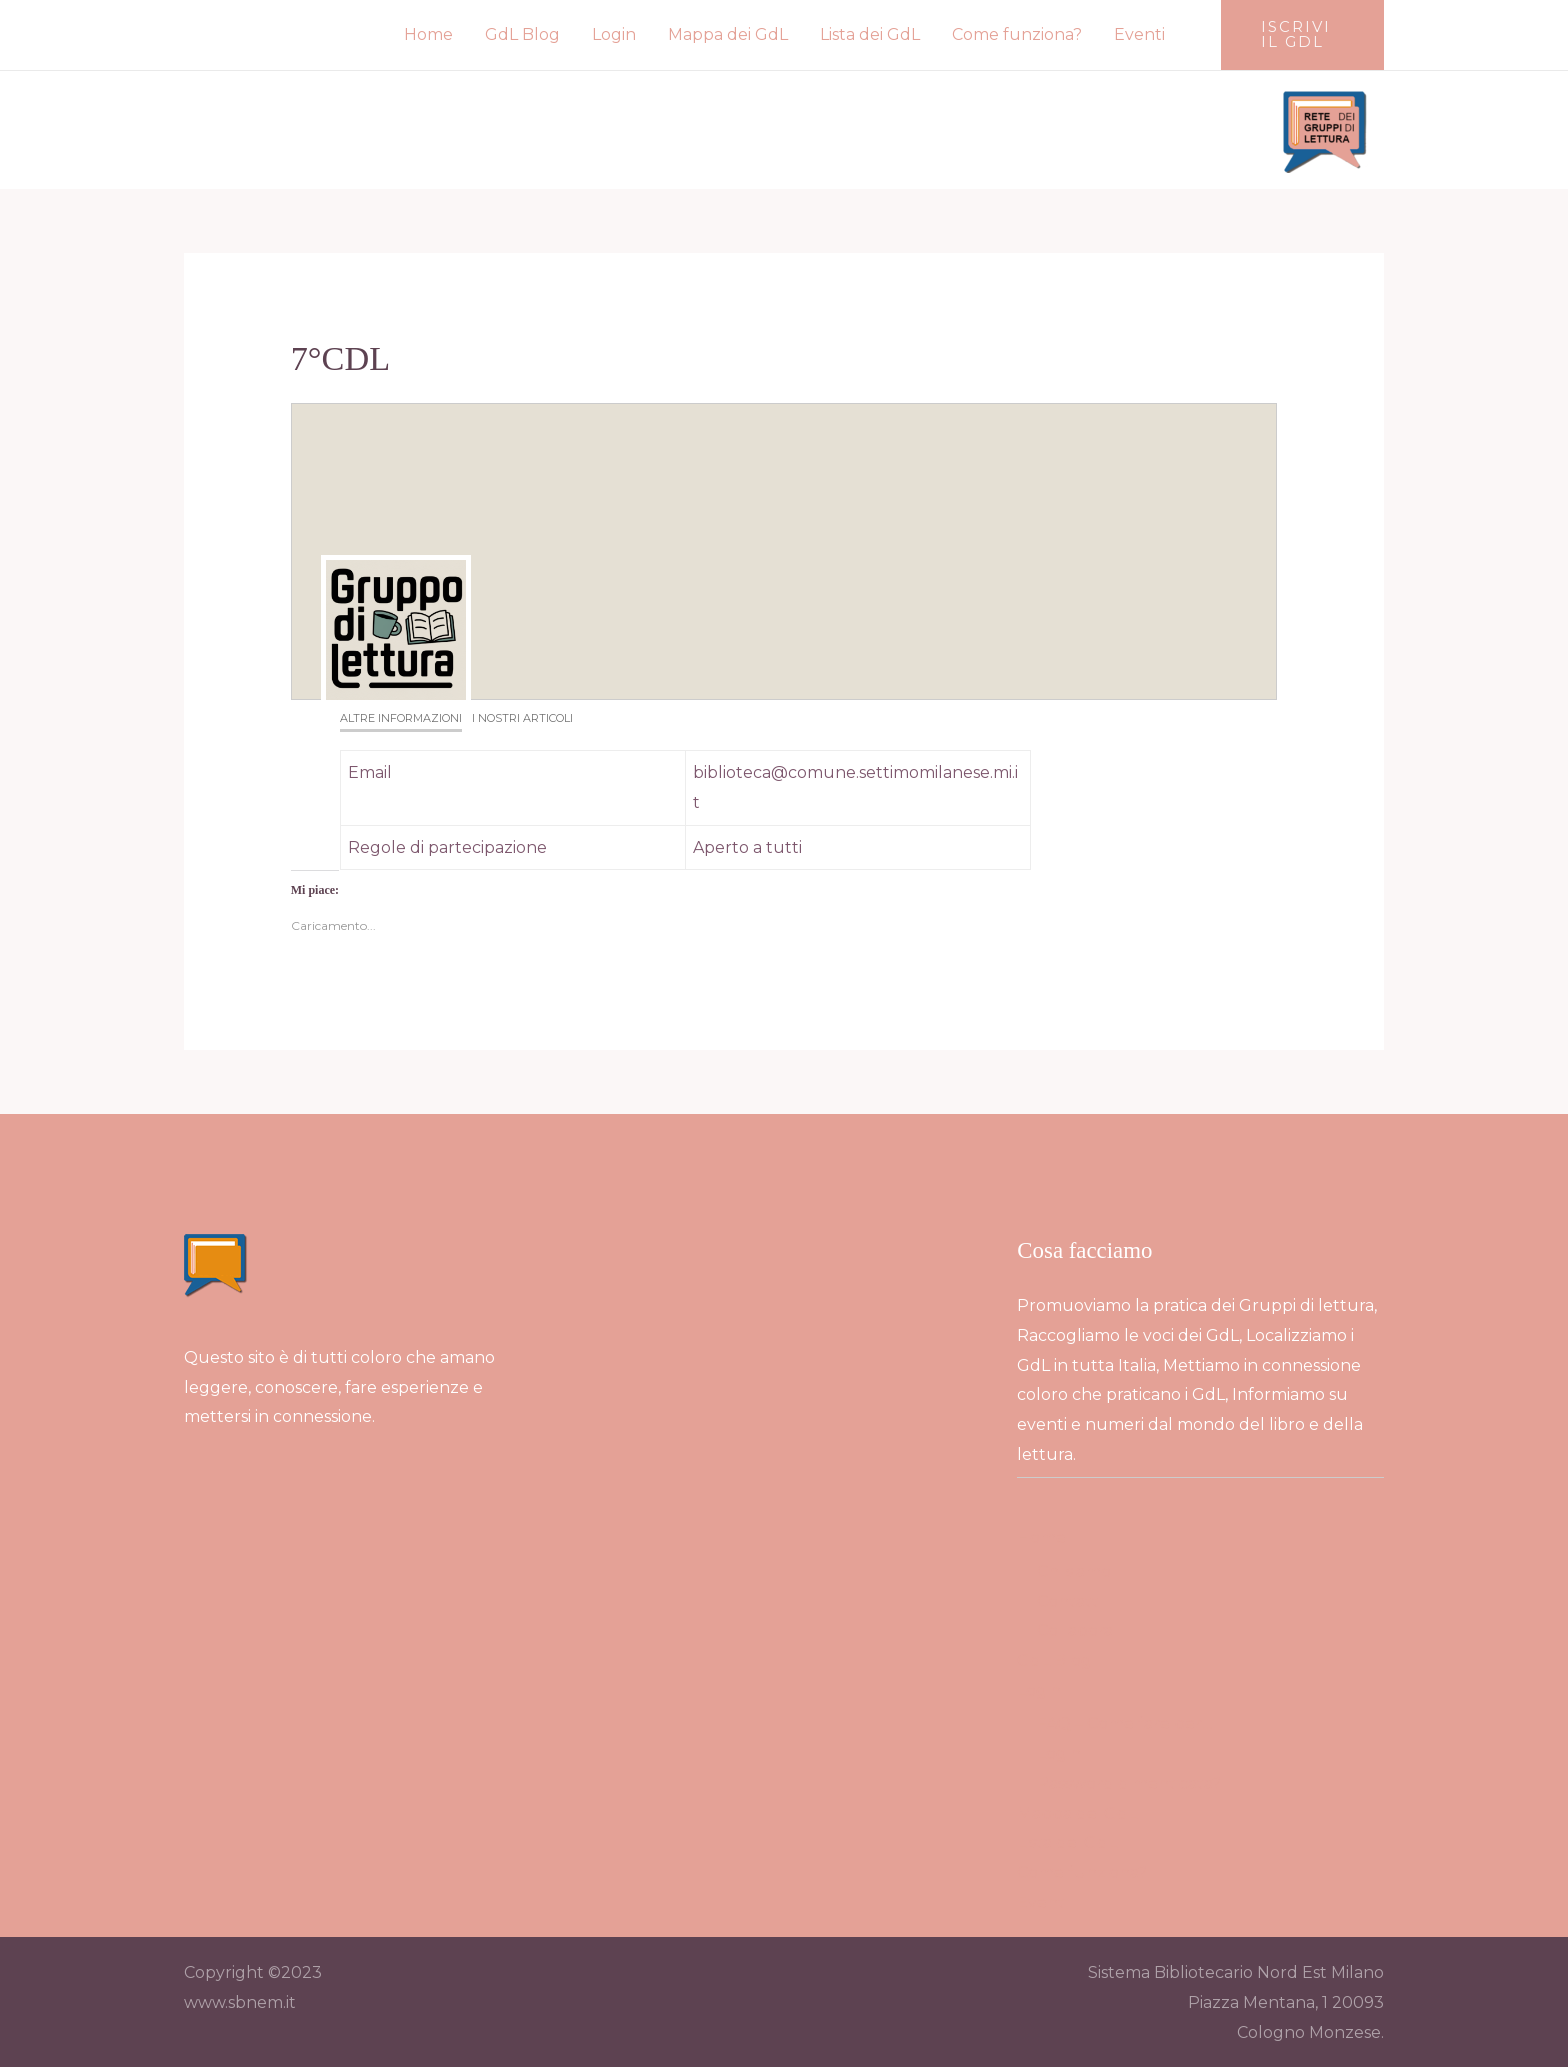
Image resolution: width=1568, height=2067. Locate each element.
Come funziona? (1017, 34)
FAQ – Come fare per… (1125, 1723)
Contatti (1069, 1601)
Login (614, 34)
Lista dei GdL (870, 34)
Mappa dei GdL (728, 34)
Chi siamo (1074, 1571)
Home (428, 34)
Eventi (1139, 34)
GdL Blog (522, 34)
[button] (1303, 35)
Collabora (1075, 1630)
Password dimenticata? (1129, 1783)
